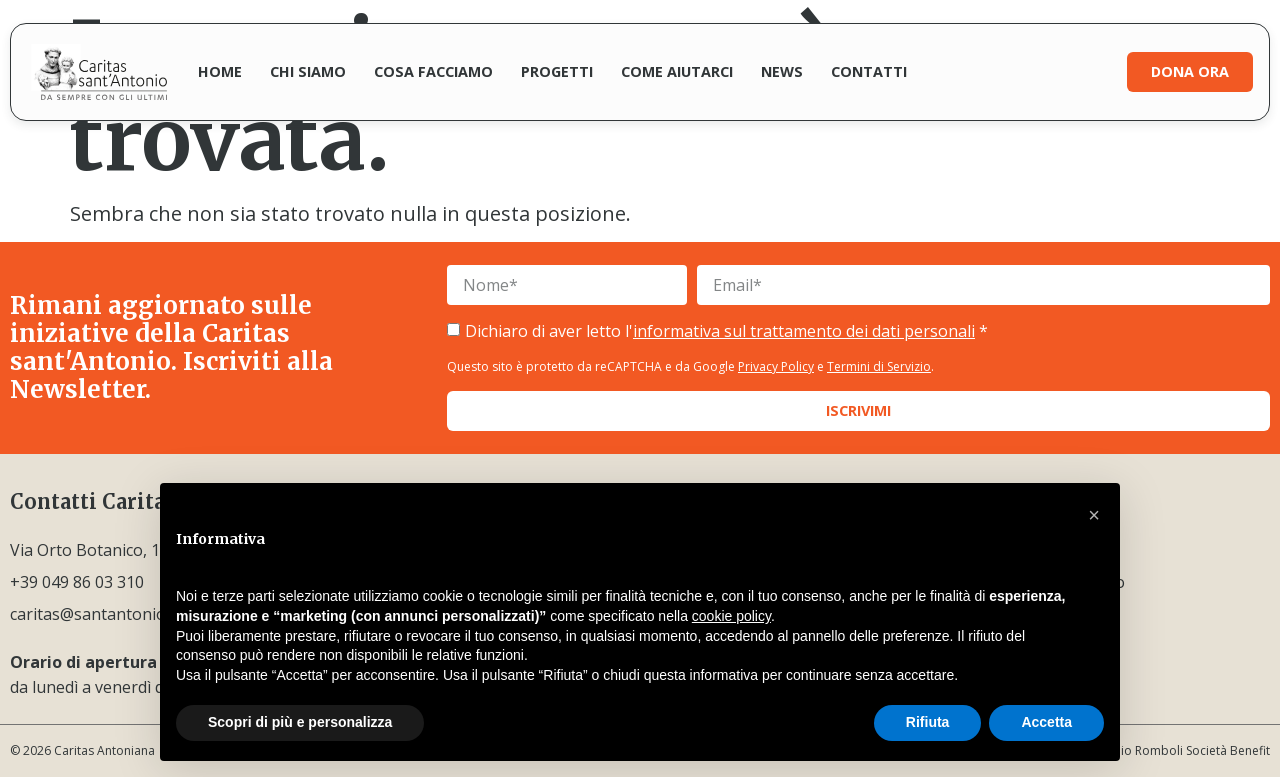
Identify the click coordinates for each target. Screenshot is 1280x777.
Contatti (869, 71)
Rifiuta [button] (928, 722)
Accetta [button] (1046, 722)
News (782, 71)
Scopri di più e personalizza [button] (300, 722)
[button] (1094, 515)
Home (220, 71)
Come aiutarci (677, 71)
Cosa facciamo (433, 71)
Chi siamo (308, 71)
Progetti (557, 71)
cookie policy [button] (731, 616)
